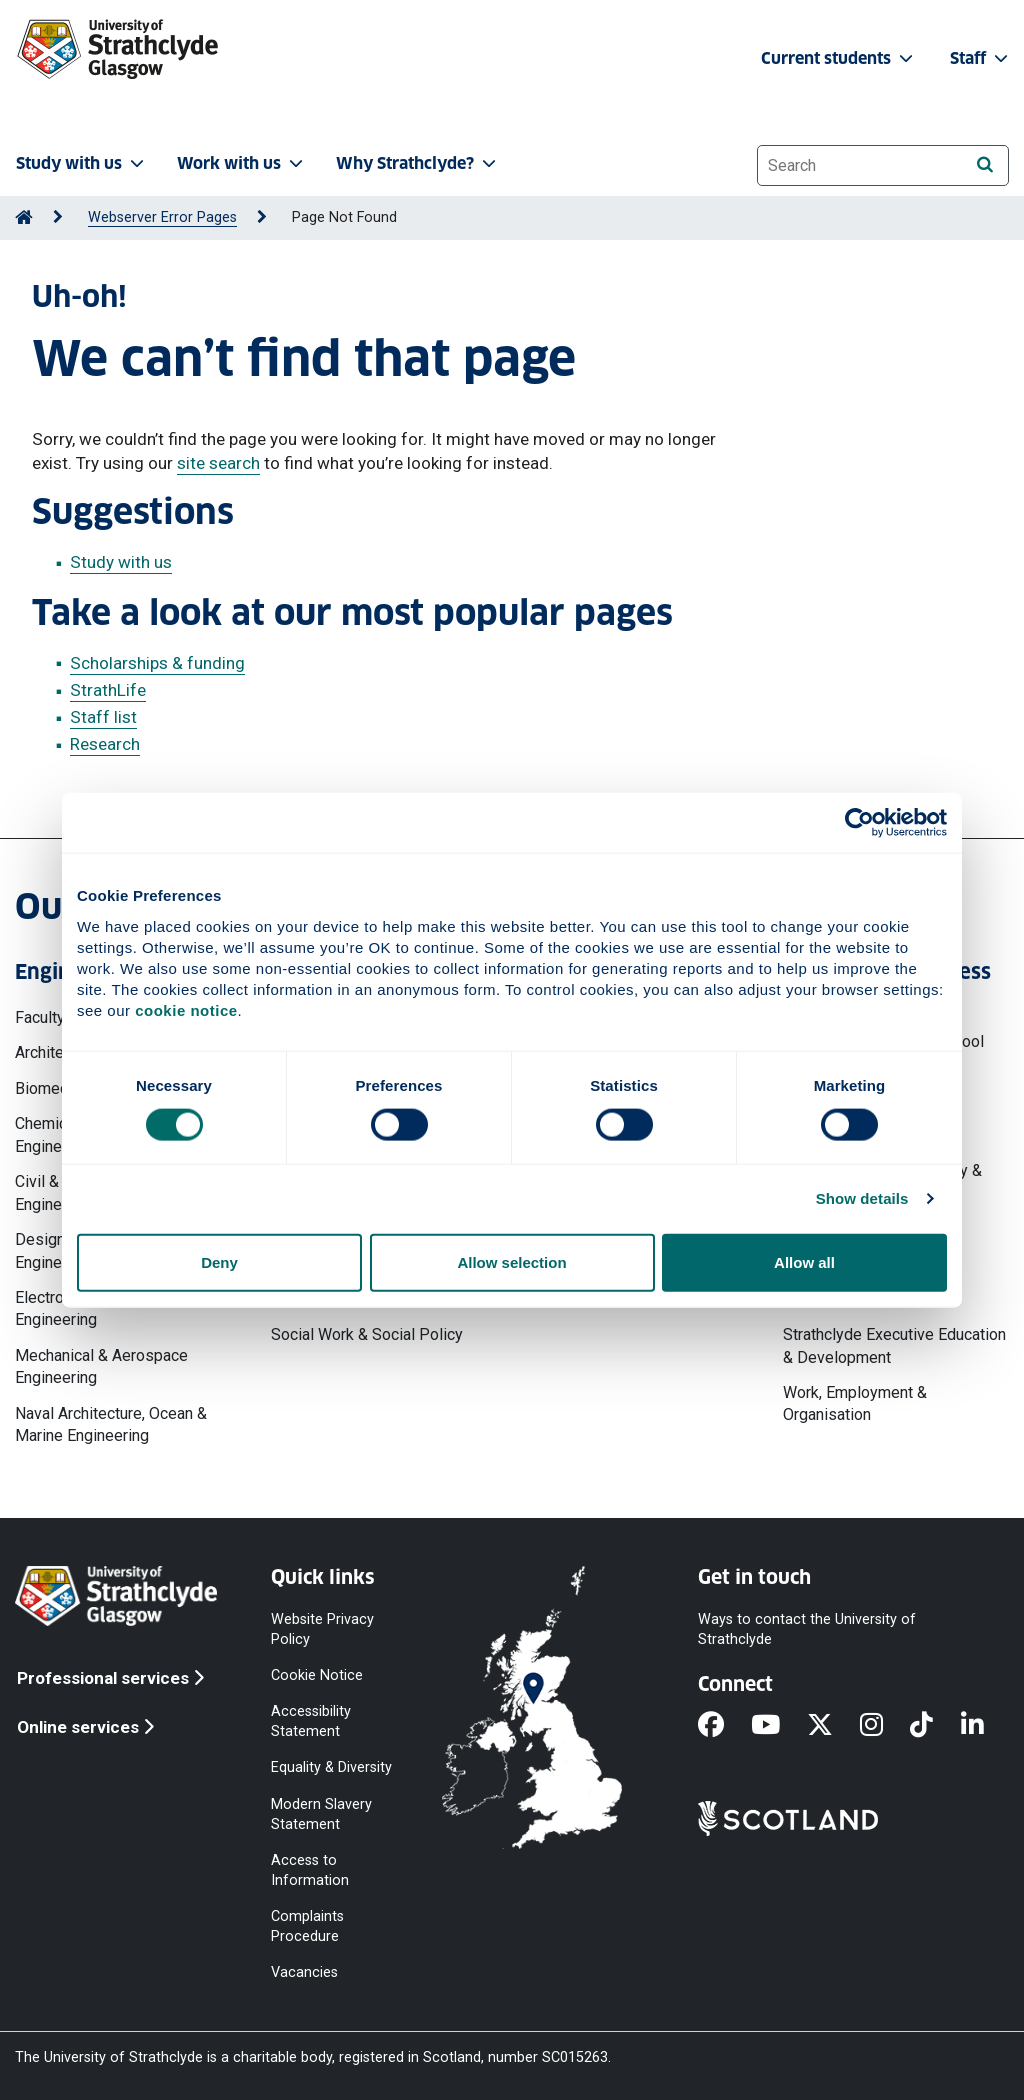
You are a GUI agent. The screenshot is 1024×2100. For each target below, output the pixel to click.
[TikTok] (935, 1726)
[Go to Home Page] (24, 217)
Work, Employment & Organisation (855, 1403)
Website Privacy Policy (322, 1628)
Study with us (121, 562)
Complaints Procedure (307, 1926)
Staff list (103, 717)
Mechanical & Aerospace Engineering (101, 1366)
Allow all (804, 1261)
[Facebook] (724, 1726)
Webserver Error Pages (162, 217)
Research (105, 744)
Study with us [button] (82, 163)
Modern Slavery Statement (321, 1813)
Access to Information (310, 1869)
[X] (833, 1726)
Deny (219, 1261)
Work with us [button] (242, 163)
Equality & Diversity (331, 1767)
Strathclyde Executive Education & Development (894, 1345)
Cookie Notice (317, 1674)
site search (218, 463)
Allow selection (511, 1261)
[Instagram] (885, 1726)
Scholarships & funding (157, 663)
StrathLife (108, 690)
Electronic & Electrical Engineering (90, 1308)
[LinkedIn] (986, 1726)
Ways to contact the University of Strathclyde (807, 1628)
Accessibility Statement (311, 1721)
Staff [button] (981, 58)
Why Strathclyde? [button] (418, 163)
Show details (862, 1198)
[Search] (984, 164)
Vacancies (304, 1972)
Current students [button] (839, 58)
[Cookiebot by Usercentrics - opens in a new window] (859, 823)
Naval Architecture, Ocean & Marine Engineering (111, 1424)
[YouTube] (779, 1726)
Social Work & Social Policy (367, 1334)
